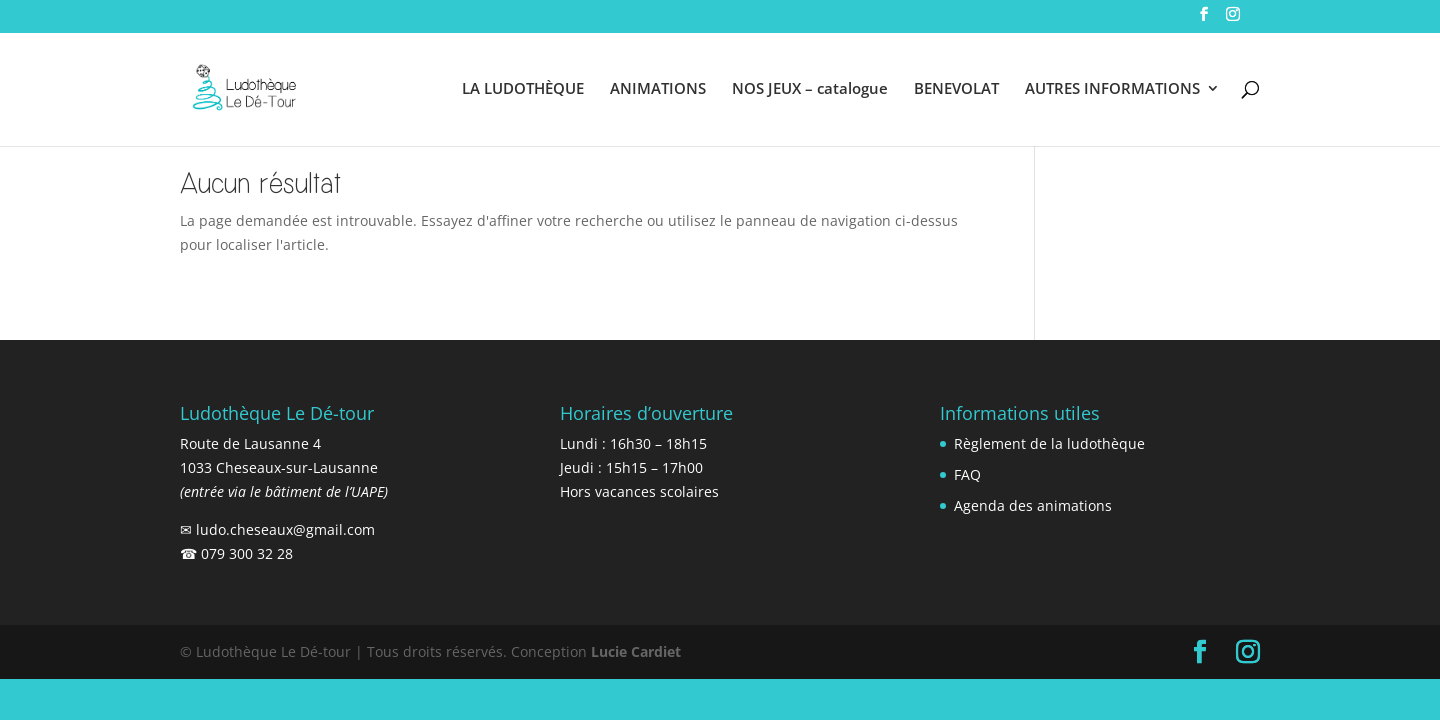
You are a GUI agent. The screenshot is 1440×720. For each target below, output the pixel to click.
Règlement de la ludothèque (1049, 443)
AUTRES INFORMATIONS (1112, 89)
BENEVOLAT (956, 89)
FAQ (967, 474)
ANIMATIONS (658, 89)
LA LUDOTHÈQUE (523, 89)
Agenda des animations (1033, 505)
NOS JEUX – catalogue (810, 89)
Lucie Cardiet (636, 651)
